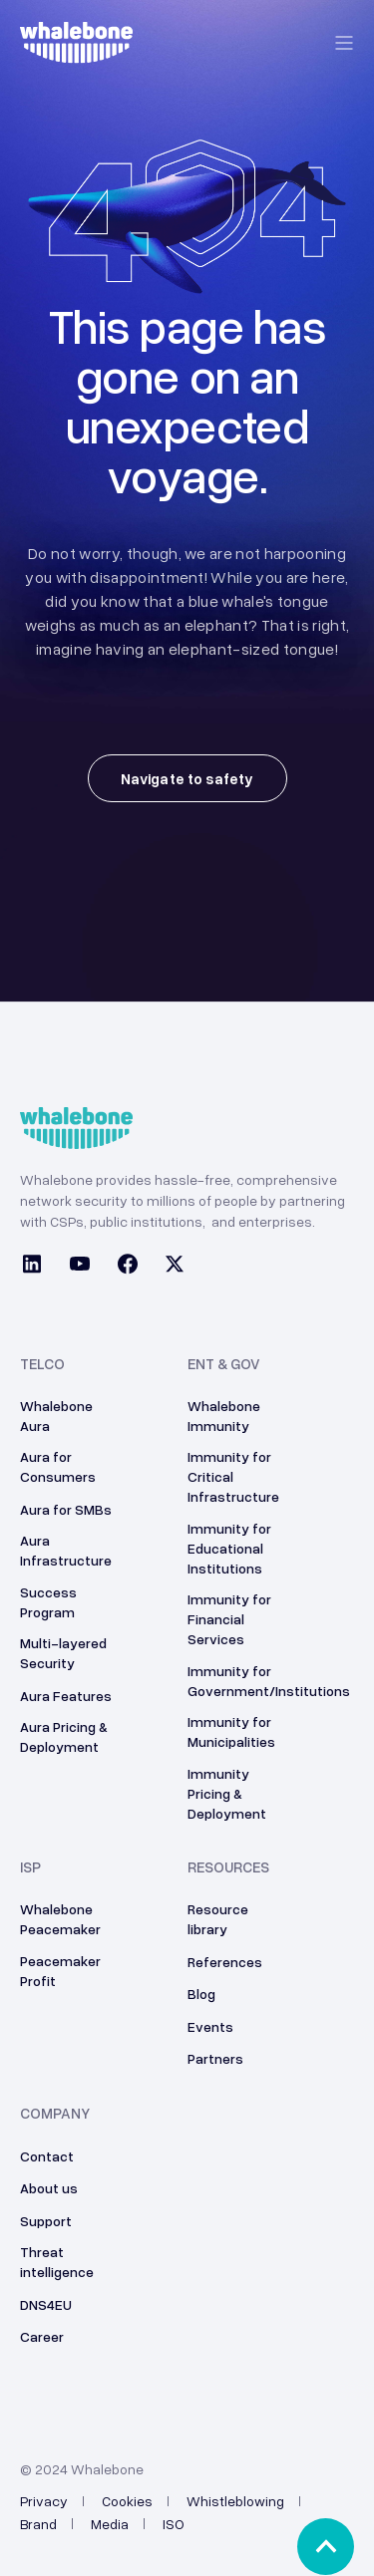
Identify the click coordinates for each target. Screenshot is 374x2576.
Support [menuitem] (46, 2220)
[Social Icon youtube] (80, 1267)
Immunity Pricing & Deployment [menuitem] (226, 1793)
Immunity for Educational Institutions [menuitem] (229, 1548)
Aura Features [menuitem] (66, 1695)
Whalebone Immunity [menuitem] (223, 1415)
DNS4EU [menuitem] (46, 2304)
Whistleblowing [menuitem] (235, 2500)
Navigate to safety (187, 778)
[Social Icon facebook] (128, 1267)
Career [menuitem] (42, 2336)
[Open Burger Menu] (344, 43)
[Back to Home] (76, 52)
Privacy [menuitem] (44, 2500)
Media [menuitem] (110, 2523)
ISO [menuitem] (174, 2523)
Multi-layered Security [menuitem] (63, 1652)
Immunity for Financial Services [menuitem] (229, 1618)
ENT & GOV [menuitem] (223, 1364)
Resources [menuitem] (228, 1867)
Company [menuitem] (55, 2114)
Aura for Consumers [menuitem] (58, 1466)
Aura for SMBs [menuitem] (66, 1509)
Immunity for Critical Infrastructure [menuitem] (233, 1476)
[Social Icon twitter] (169, 1267)
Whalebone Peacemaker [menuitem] (60, 1918)
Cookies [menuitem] (127, 2500)
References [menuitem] (224, 1961)
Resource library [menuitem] (217, 1918)
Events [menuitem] (210, 2026)
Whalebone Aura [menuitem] (56, 1415)
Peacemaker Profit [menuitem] (60, 1970)
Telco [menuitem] (42, 1364)
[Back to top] (325, 2546)
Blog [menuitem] (201, 1993)
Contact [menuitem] (47, 2155)
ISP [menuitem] (30, 1867)
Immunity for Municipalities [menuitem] (231, 1731)
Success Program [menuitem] (48, 1601)
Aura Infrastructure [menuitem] (66, 1550)
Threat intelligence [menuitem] (57, 2261)
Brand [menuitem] (38, 2523)
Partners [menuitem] (215, 2058)
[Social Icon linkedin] (38, 1267)
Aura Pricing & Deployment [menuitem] (64, 1736)
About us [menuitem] (49, 2187)
